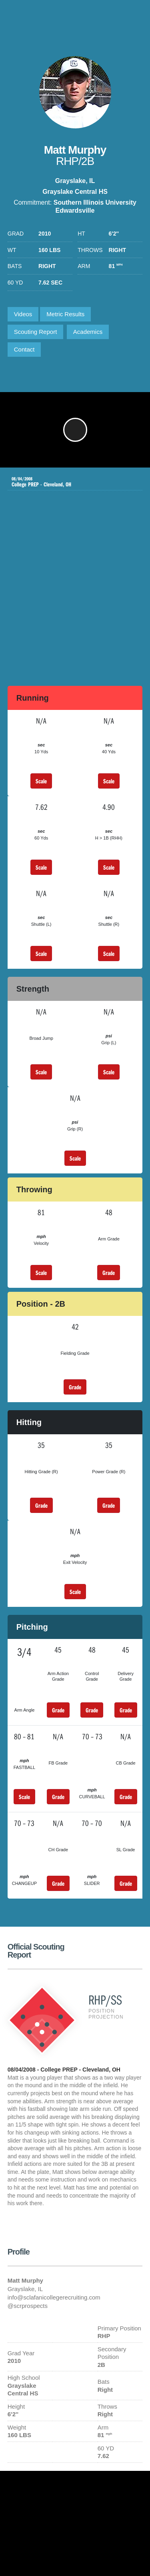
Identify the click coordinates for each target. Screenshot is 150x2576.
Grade (108, 1273)
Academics (87, 331)
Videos (23, 314)
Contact (24, 349)
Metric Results (65, 314)
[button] (75, 430)
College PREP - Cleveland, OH (69, 482)
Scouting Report (35, 331)
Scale (41, 781)
